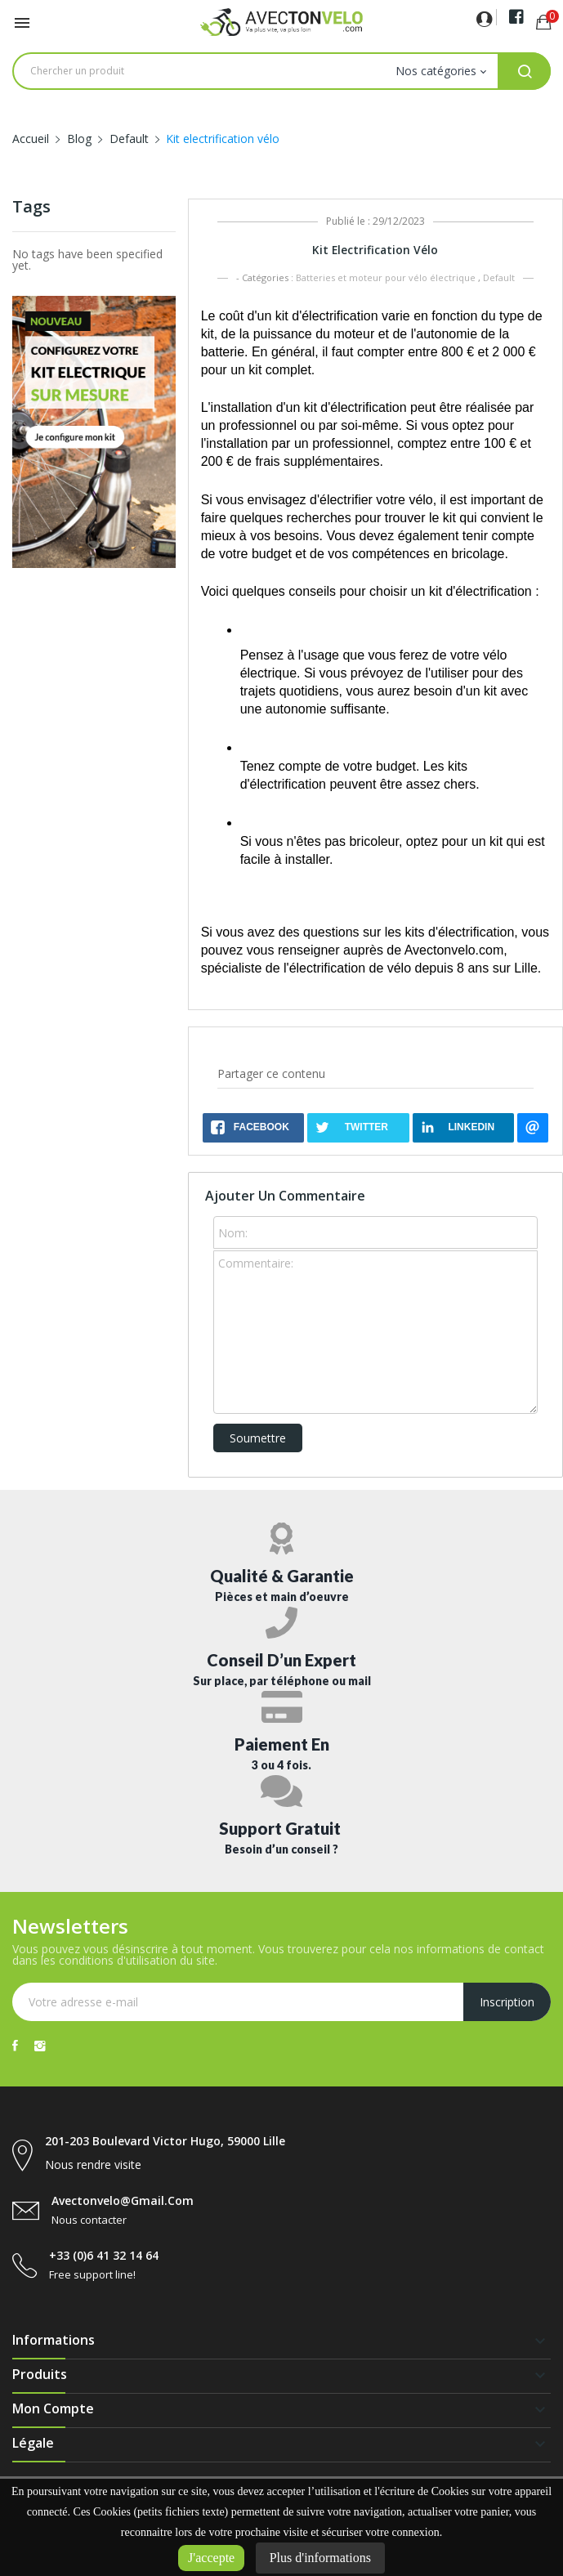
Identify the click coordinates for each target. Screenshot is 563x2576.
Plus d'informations (320, 2558)
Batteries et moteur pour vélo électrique (386, 277)
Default (499, 277)
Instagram (40, 2045)
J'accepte (211, 2558)
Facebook (15, 2045)
